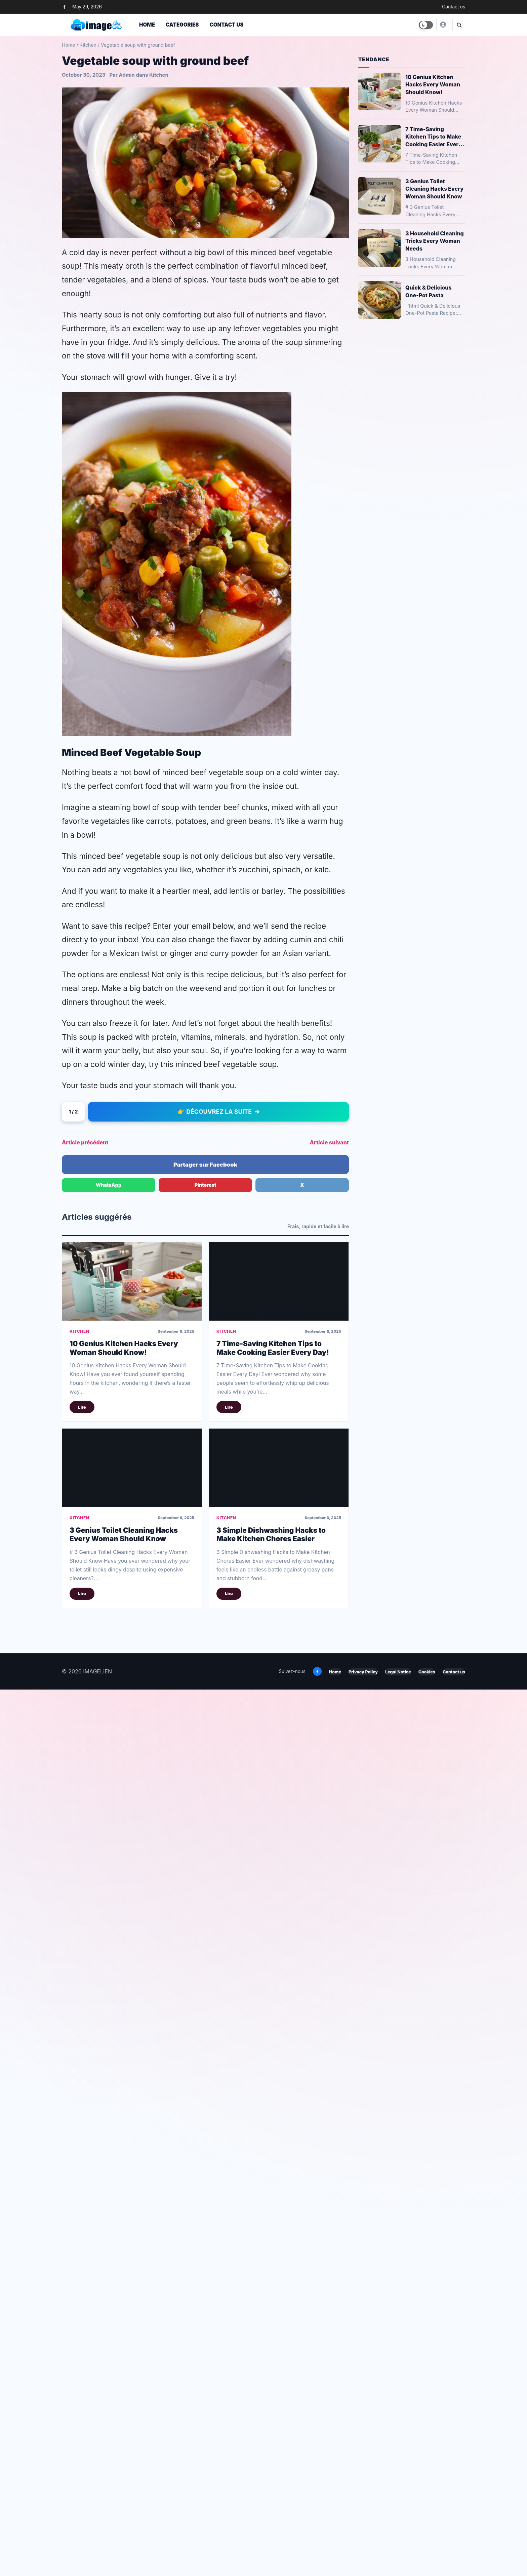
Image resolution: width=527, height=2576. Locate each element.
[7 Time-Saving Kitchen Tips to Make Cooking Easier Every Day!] (279, 1947)
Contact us (453, 6)
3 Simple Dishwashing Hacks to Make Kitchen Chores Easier (271, 2200)
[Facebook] (64, 6)
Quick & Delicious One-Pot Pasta (428, 291)
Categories (182, 25)
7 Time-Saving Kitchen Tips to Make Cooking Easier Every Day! (272, 2013)
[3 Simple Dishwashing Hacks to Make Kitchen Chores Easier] (279, 2133)
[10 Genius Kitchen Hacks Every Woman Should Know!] (132, 1947)
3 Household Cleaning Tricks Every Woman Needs (434, 241)
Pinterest (205, 1850)
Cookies (426, 2337)
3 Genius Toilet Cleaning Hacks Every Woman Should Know (124, 2200)
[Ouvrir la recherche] (458, 25)
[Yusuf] (442, 24)
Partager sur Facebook (205, 1830)
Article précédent (85, 1808)
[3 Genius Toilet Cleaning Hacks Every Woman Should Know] (132, 2133)
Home (147, 25)
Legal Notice (398, 2337)
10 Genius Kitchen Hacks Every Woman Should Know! (124, 2013)
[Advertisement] (205, 448)
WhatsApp (108, 1850)
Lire (82, 2072)
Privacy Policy (363, 2337)
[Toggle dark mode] (426, 25)
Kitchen (87, 45)
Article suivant (329, 1808)
